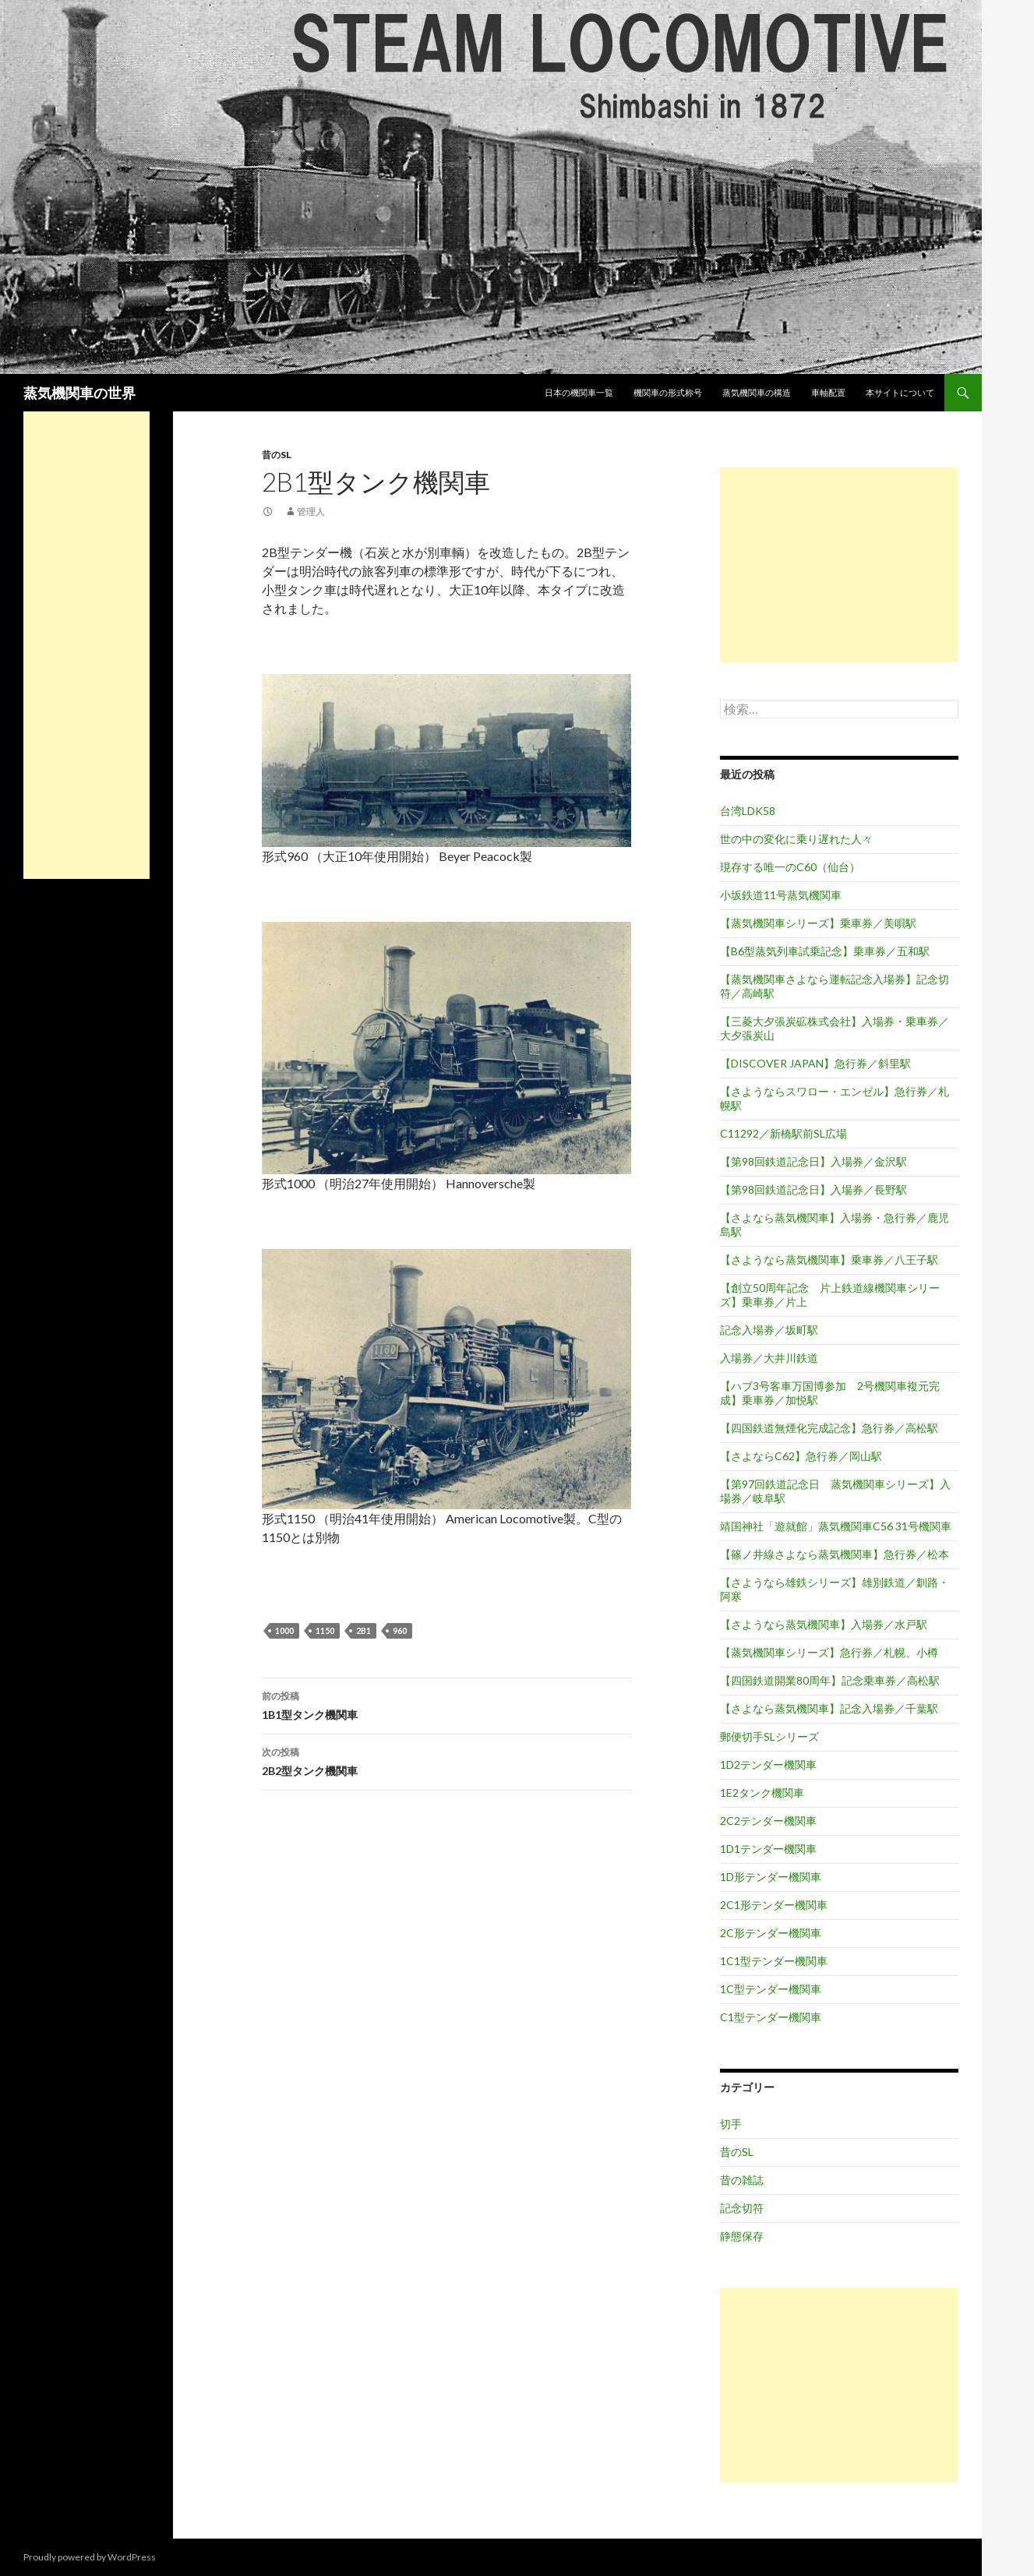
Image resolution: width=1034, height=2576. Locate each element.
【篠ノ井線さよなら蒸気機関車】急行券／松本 (834, 1554)
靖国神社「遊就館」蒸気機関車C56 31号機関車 (835, 1526)
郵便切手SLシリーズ (769, 1736)
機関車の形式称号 (667, 392)
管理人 (311, 511)
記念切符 (742, 2207)
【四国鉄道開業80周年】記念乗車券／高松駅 (830, 1680)
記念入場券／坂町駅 (769, 1329)
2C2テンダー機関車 (768, 1820)
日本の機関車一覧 (579, 392)
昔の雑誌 (742, 2179)
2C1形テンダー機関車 (774, 1904)
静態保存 (742, 2236)
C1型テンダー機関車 (770, 2017)
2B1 (363, 1630)
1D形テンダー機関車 (770, 1876)
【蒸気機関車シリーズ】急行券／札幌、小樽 (829, 1652)
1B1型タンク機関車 (446, 1704)
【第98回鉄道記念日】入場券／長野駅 (813, 1189)
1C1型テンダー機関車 (774, 1960)
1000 (284, 1630)
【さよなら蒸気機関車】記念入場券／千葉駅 (829, 1708)
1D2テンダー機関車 (768, 1764)
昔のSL (276, 455)
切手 (731, 2123)
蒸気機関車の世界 (79, 392)
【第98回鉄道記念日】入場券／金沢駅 (813, 1161)
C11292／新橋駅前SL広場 (783, 1133)
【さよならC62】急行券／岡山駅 (801, 1456)
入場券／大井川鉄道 (769, 1357)
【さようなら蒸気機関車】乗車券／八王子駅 (829, 1259)
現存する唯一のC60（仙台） (790, 866)
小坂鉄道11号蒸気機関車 (781, 895)
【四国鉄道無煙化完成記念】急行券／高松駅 (829, 1427)
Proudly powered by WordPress (89, 2557)
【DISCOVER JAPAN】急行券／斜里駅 (815, 1063)
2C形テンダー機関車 (770, 1932)
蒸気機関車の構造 (756, 392)
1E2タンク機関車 (762, 1792)
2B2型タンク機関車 (446, 1760)
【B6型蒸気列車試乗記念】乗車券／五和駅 (825, 951)
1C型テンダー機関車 (770, 1989)
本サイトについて (900, 392)
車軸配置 (828, 392)
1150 (325, 1630)
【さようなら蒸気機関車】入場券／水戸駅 (823, 1624)
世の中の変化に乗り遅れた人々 (796, 838)
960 (400, 1630)
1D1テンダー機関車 (768, 1848)
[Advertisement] (839, 565)
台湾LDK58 (747, 810)
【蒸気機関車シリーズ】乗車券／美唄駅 (818, 923)
